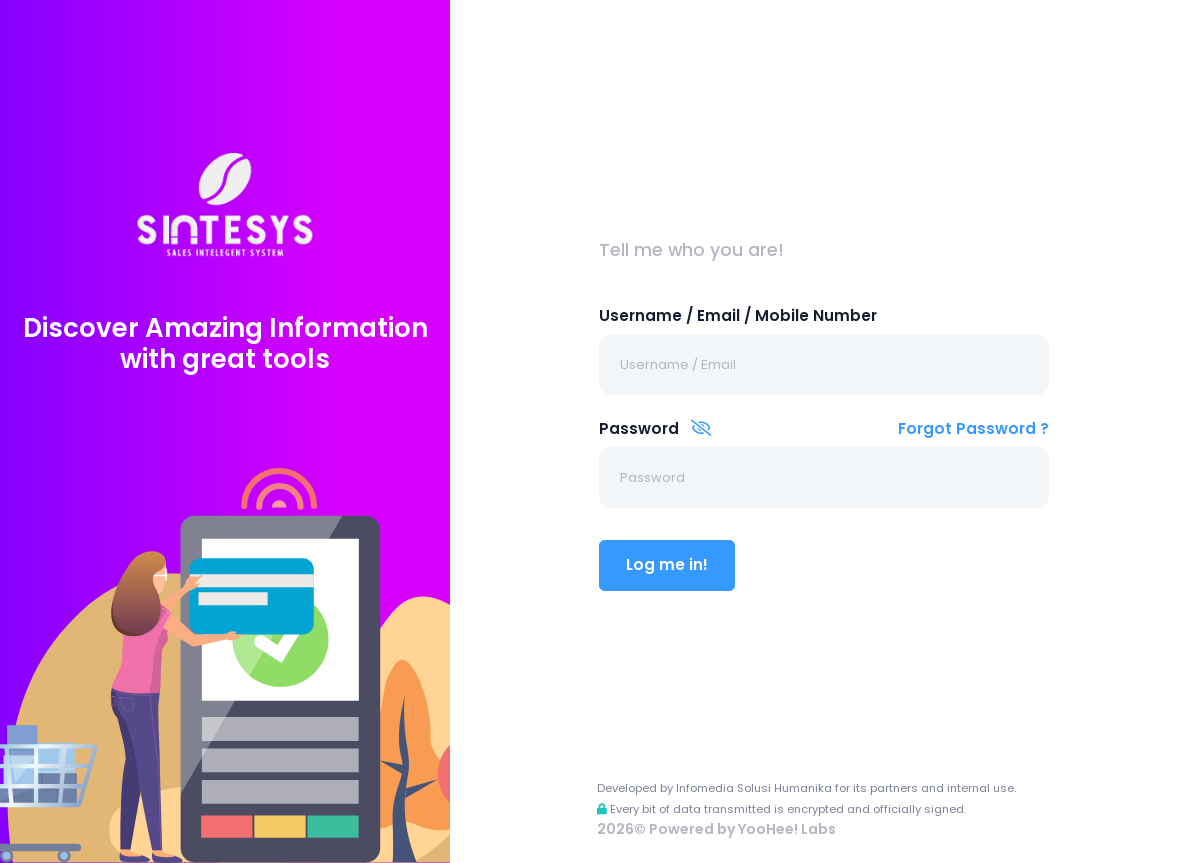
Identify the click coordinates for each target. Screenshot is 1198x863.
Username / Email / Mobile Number (738, 315)
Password (655, 428)
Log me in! (667, 564)
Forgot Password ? (973, 428)
